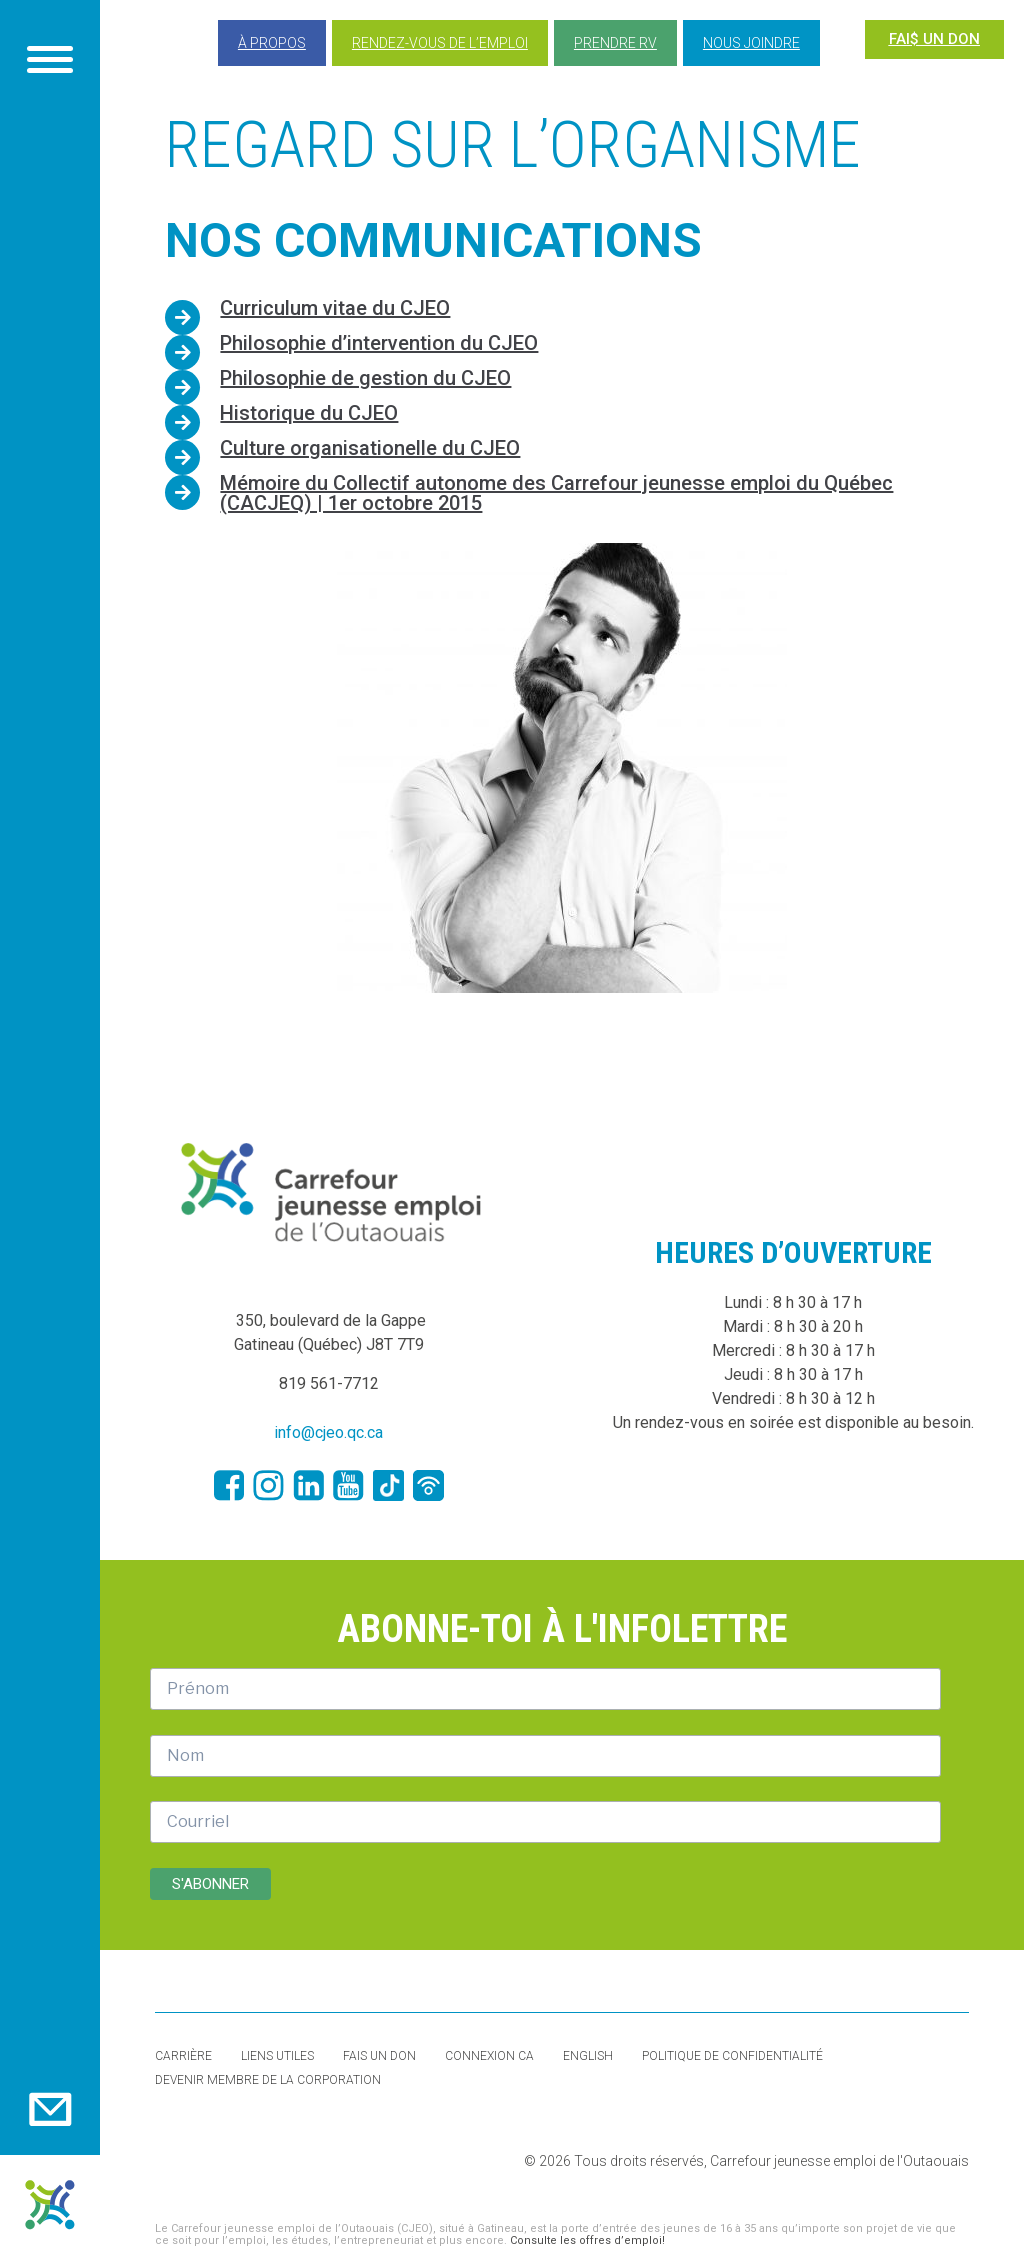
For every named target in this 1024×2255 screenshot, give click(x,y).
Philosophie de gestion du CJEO (365, 378)
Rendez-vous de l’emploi (440, 43)
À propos (272, 43)
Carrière (183, 2056)
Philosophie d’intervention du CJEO (379, 343)
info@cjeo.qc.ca (328, 1432)
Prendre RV (615, 43)
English (588, 2056)
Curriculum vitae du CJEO (335, 308)
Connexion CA (489, 2056)
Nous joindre (751, 43)
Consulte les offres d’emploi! (587, 2240)
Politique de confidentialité (732, 2056)
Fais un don (379, 2056)
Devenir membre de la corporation (268, 2080)
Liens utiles (277, 2056)
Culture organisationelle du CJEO (370, 448)
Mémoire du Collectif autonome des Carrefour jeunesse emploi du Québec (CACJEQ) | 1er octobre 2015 (556, 493)
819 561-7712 (329, 1383)
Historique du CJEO (309, 413)
